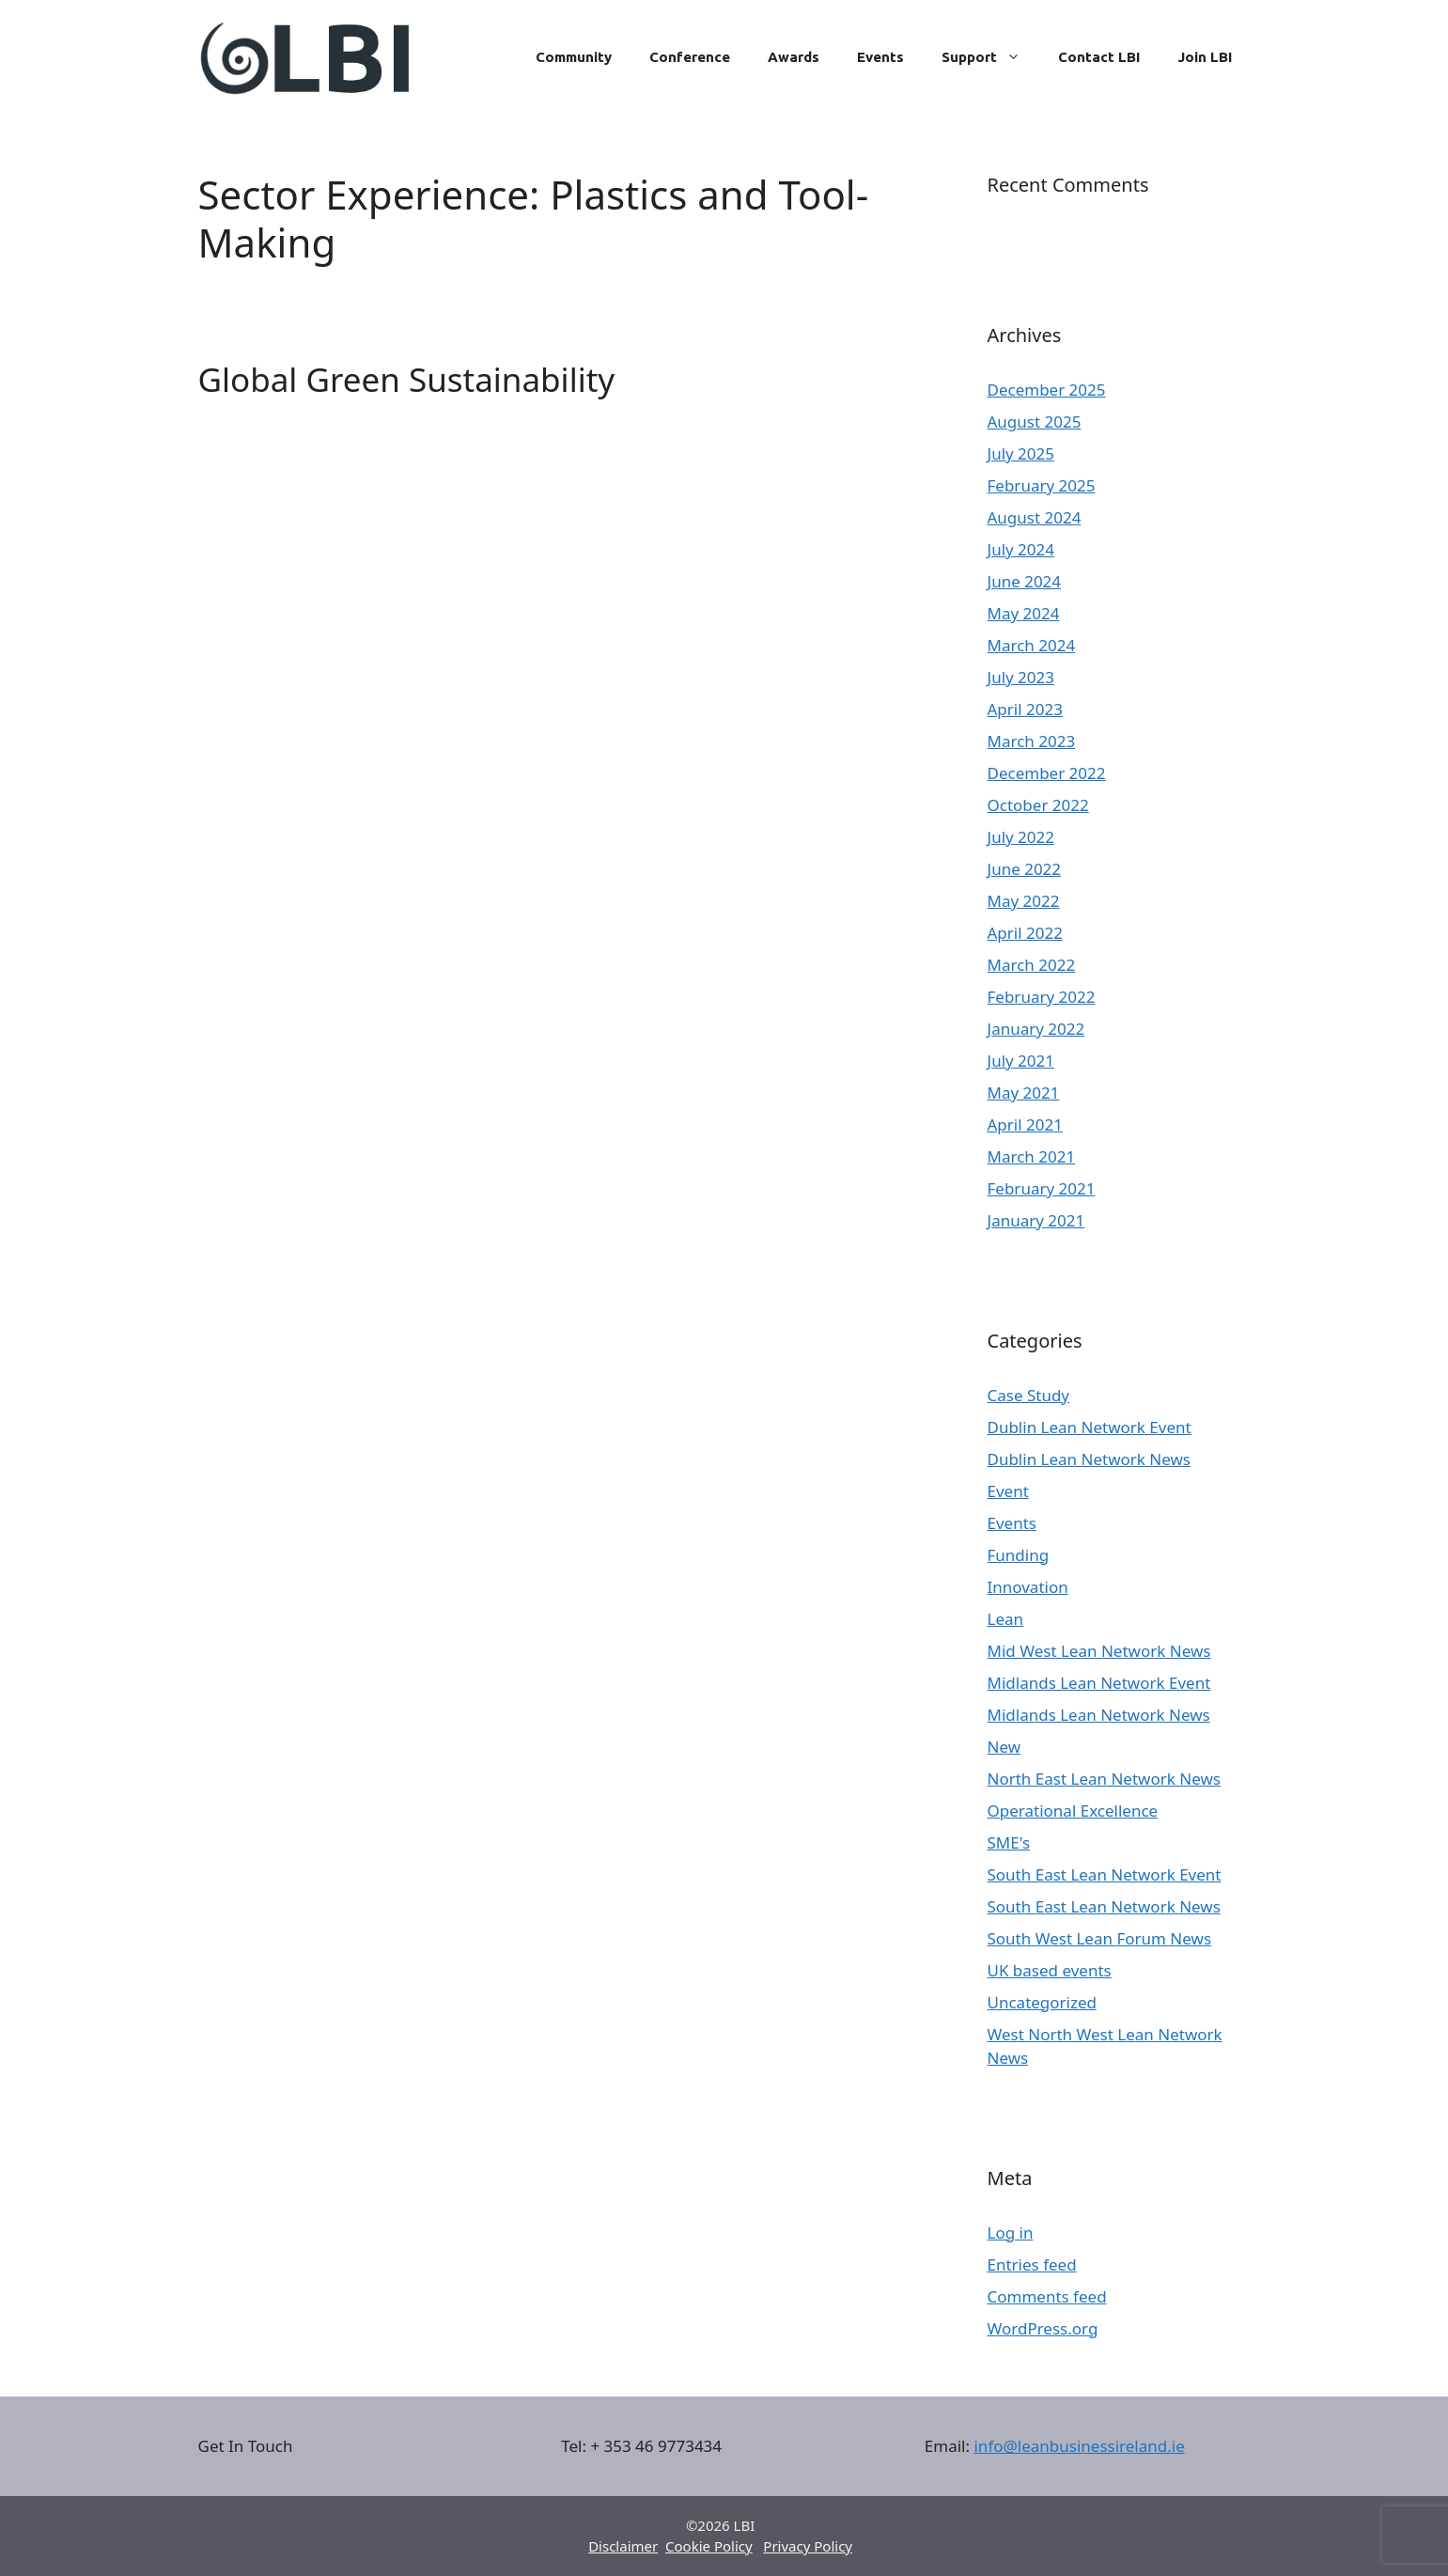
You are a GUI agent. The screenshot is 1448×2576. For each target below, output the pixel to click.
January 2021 (1036, 1220)
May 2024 (1024, 613)
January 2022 (1036, 1028)
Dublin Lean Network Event (1089, 1427)
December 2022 (1047, 773)
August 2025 (1035, 421)
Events (880, 57)
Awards (793, 57)
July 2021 (1021, 1060)
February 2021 (1042, 1188)
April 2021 (1025, 1124)
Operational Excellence (1073, 1810)
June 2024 (1025, 581)
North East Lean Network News (1104, 1778)
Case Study (1029, 1395)
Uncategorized (1043, 2002)
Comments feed (1047, 2296)
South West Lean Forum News (1100, 1938)
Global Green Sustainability (406, 379)
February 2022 (1042, 996)
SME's (1009, 1842)
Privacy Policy (807, 2546)
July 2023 (1021, 677)
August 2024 (1035, 517)
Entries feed (1032, 2264)
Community (574, 57)
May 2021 (1024, 1092)
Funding (1019, 1555)
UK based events (1050, 1970)
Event (1008, 1491)
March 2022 (1032, 965)
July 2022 (1021, 837)
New (1004, 1746)
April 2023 (1025, 709)
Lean (1006, 1619)
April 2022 (1025, 933)
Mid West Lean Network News (1099, 1651)
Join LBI (1204, 57)
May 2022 (1024, 901)
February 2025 (1042, 485)
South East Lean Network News (1104, 1906)
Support (990, 57)
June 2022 (1025, 869)
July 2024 (1021, 549)
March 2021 (1032, 1156)
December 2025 (1047, 389)
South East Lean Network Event (1105, 1874)
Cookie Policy (709, 2546)
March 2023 (1032, 741)
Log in (1011, 2232)
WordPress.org (1043, 2328)
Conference (689, 57)
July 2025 (1021, 453)
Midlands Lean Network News (1099, 1714)
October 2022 (1038, 805)
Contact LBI (1099, 57)
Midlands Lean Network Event (1099, 1683)
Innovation (1028, 1587)
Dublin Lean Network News (1089, 1459)
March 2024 (1032, 645)
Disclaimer (623, 2546)
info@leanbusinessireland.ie (1078, 2446)
